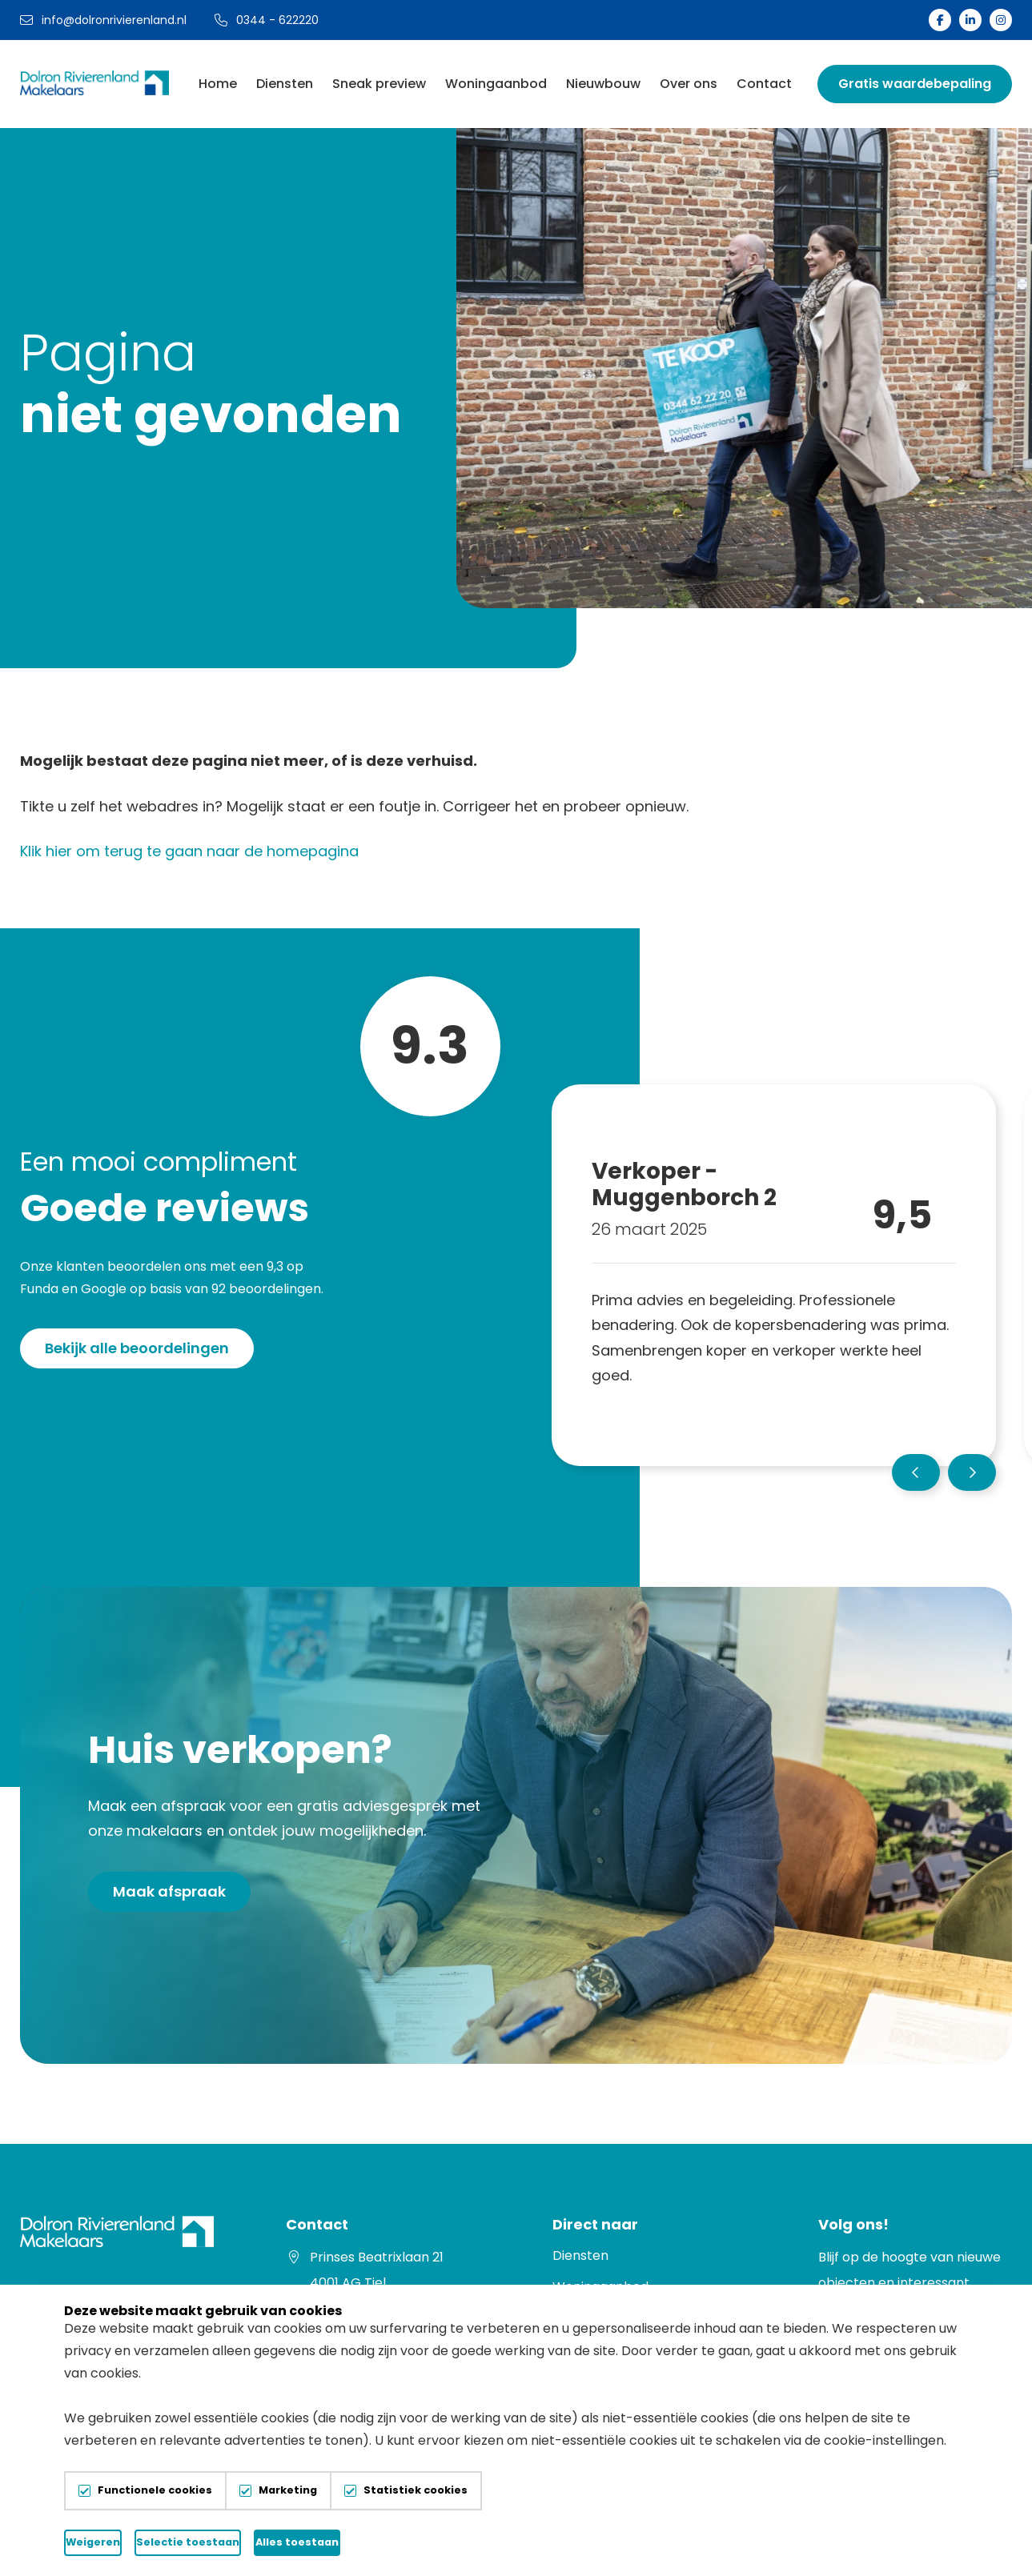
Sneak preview (379, 83)
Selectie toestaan (364, 2542)
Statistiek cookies (415, 2491)
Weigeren (160, 2542)
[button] (916, 1472)
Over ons (688, 83)
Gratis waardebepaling (914, 83)
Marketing (288, 2491)
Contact (764, 83)
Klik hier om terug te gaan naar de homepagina (189, 851)
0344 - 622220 (267, 20)
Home (218, 83)
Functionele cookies (155, 2491)
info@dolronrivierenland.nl (103, 20)
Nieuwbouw (603, 83)
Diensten (284, 83)
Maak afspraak (169, 1891)
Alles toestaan (570, 2542)
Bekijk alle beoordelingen (137, 1348)
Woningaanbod (496, 83)
